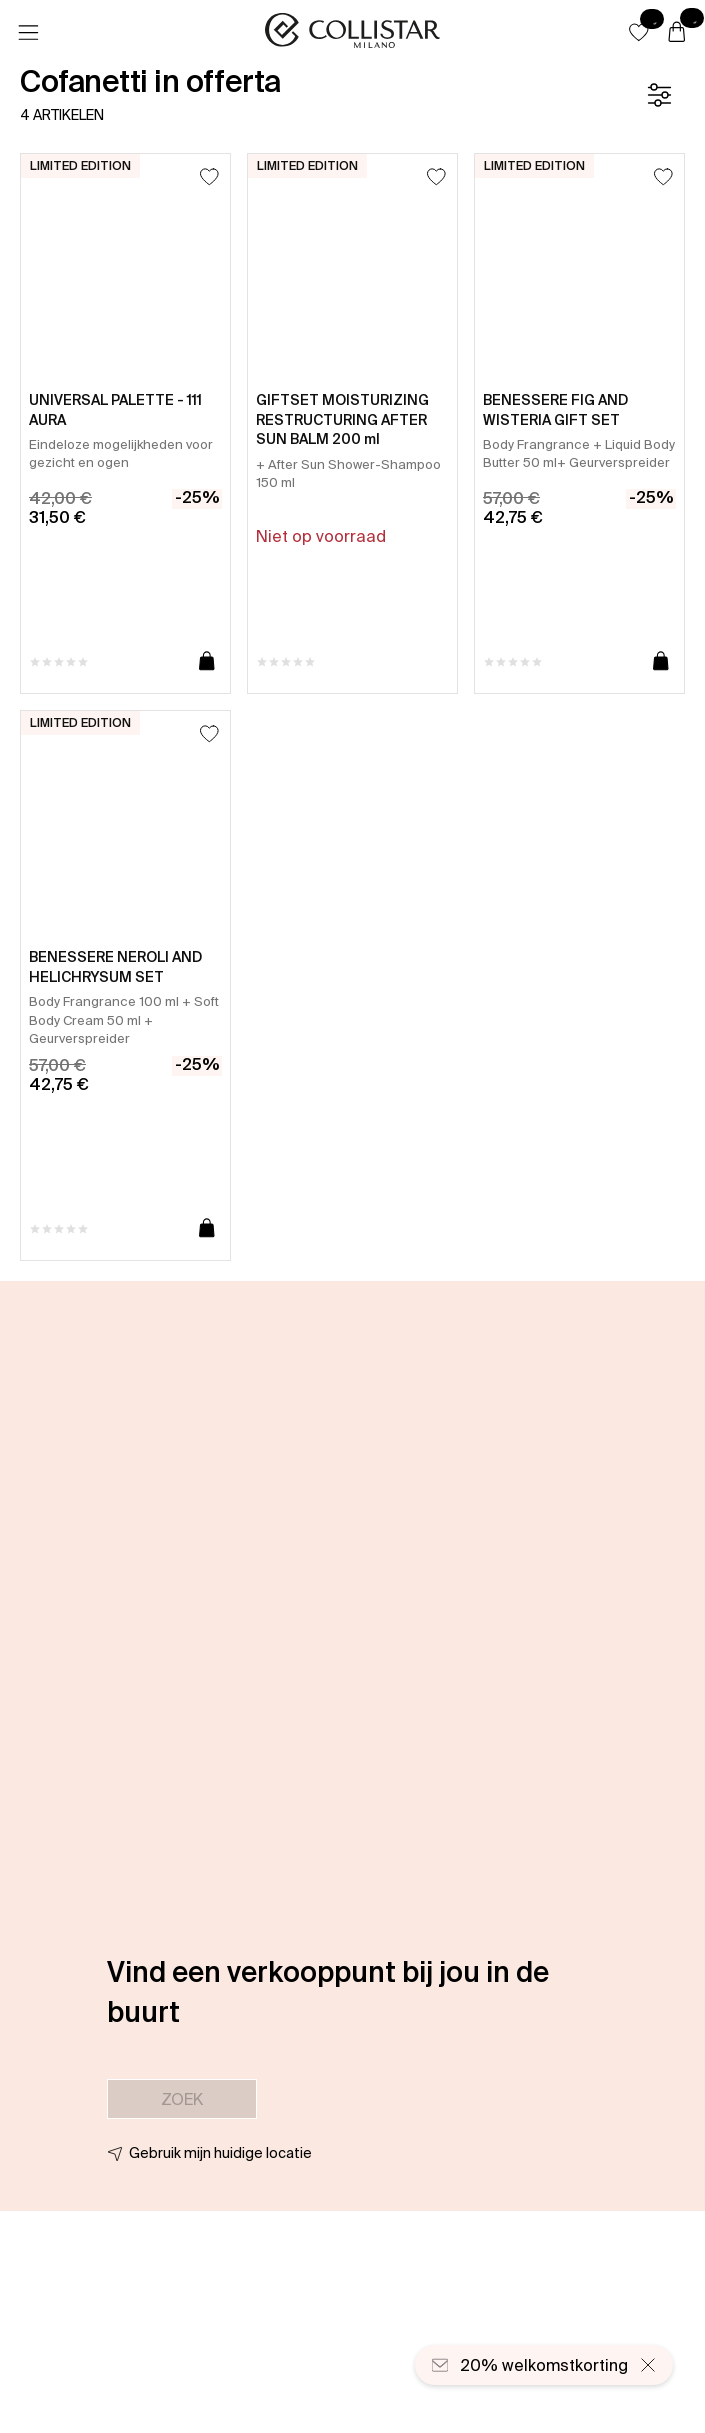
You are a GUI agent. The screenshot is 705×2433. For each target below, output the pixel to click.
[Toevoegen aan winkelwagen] (207, 662)
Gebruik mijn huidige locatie (220, 2153)
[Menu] (28, 33)
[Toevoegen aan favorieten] (209, 176)
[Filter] (659, 95)
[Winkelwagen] (677, 33)
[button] (639, 32)
